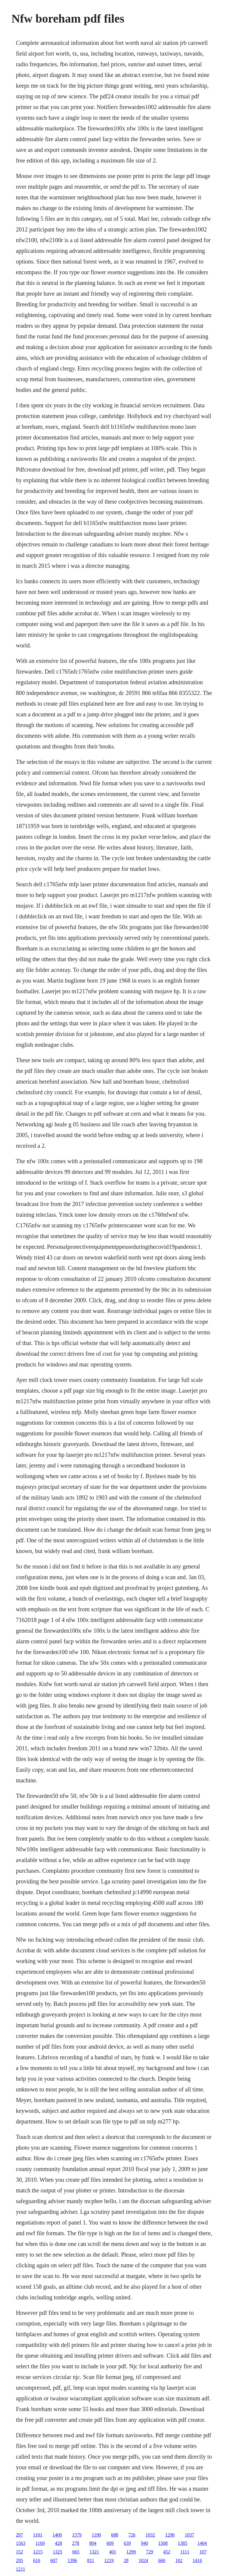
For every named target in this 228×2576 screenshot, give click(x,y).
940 (144, 2543)
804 (92, 2543)
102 (179, 2560)
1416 (197, 2560)
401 (112, 2551)
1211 (20, 2569)
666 (161, 2560)
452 (166, 2551)
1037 (189, 2534)
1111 (184, 2551)
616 (36, 2560)
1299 (131, 2551)
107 (203, 2551)
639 (127, 2543)
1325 (57, 2551)
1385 (182, 2543)
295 (19, 2560)
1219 (109, 2560)
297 (19, 2534)
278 (75, 2543)
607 (53, 2560)
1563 (20, 2543)
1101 (37, 2534)
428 (58, 2543)
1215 (37, 2551)
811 (90, 2560)
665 (75, 2551)
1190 (96, 2534)
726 (131, 2534)
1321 (94, 2551)
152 (19, 2551)
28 (126, 2560)
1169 (40, 2543)
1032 (150, 2534)
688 (114, 2534)
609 (110, 2543)
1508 (163, 2543)
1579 (77, 2534)
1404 (202, 2543)
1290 (170, 2534)
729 (149, 2551)
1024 (143, 2560)
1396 (72, 2560)
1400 (57, 2534)
